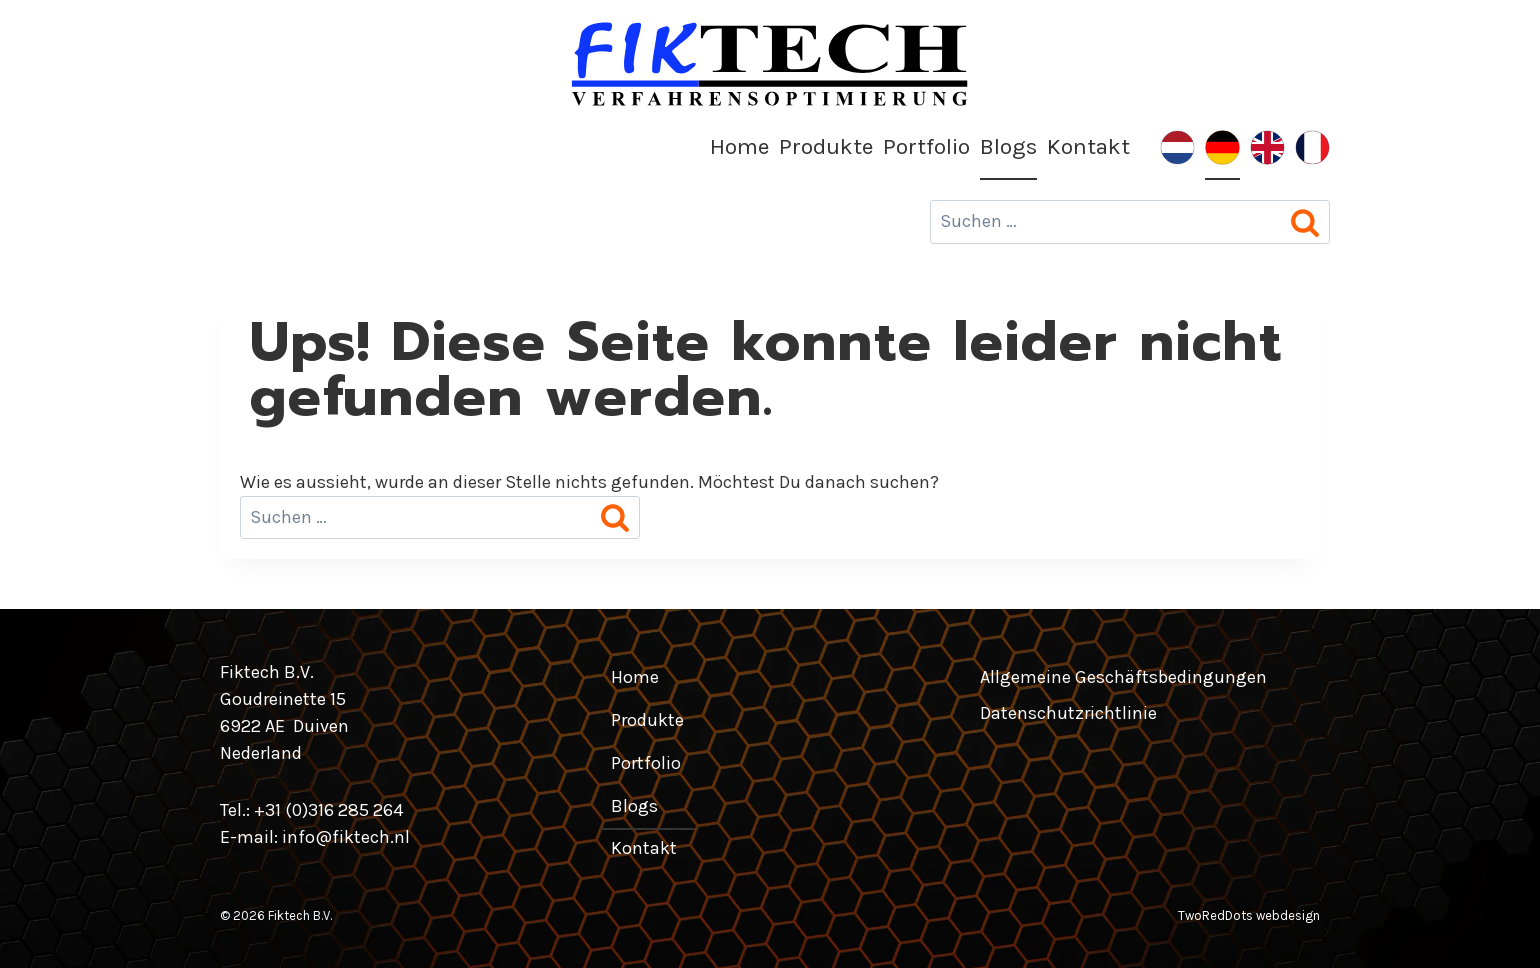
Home (739, 146)
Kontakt (1088, 146)
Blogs (1008, 146)
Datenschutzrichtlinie (1068, 713)
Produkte (826, 146)
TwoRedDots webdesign (1249, 915)
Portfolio (926, 146)
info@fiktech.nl (346, 837)
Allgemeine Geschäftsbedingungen (1123, 677)
